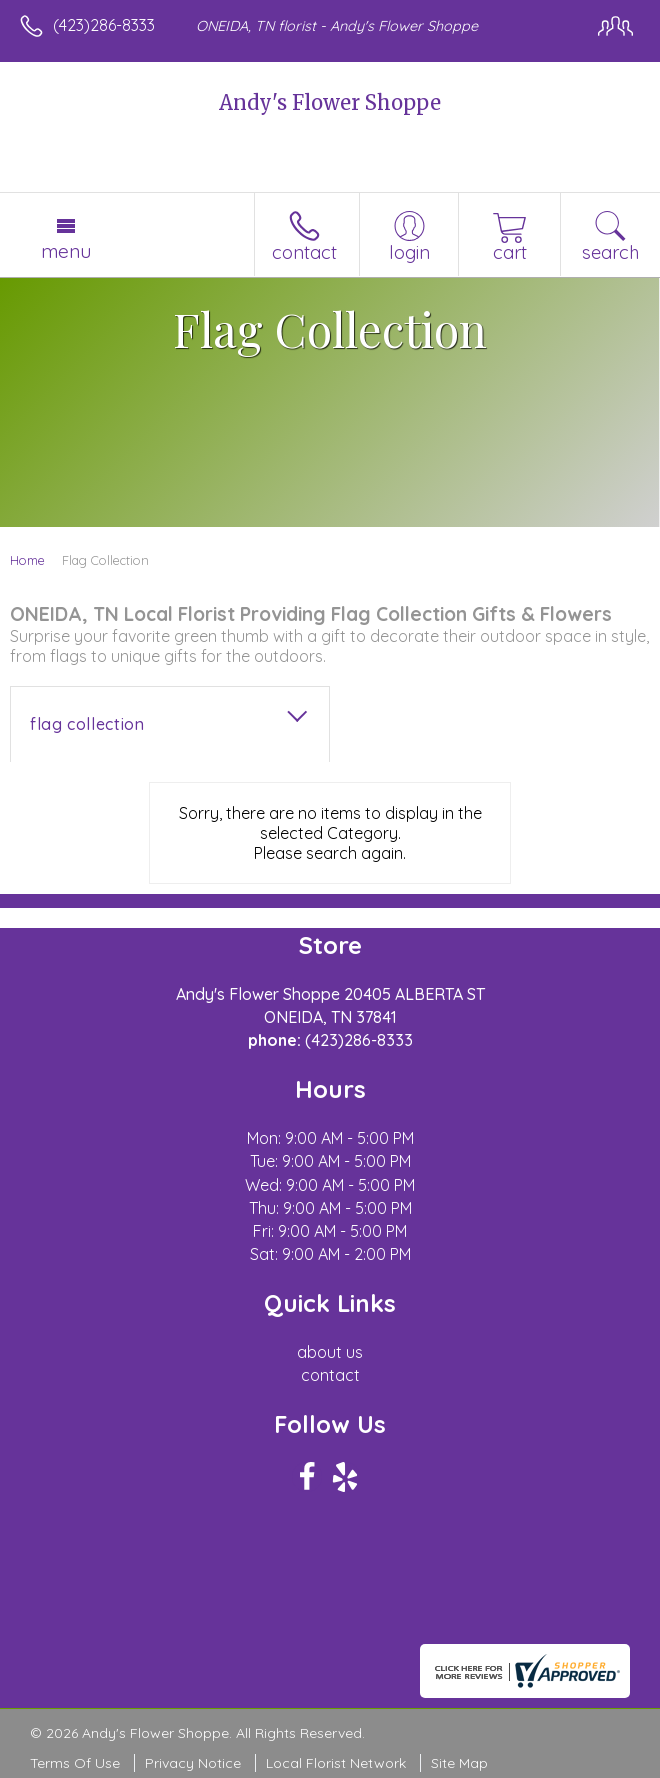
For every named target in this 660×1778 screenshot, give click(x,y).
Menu (66, 251)
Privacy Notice (193, 1763)
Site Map (459, 1763)
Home (27, 560)
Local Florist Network (336, 1763)
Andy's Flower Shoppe (330, 102)
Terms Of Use (75, 1763)
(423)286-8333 (104, 25)
